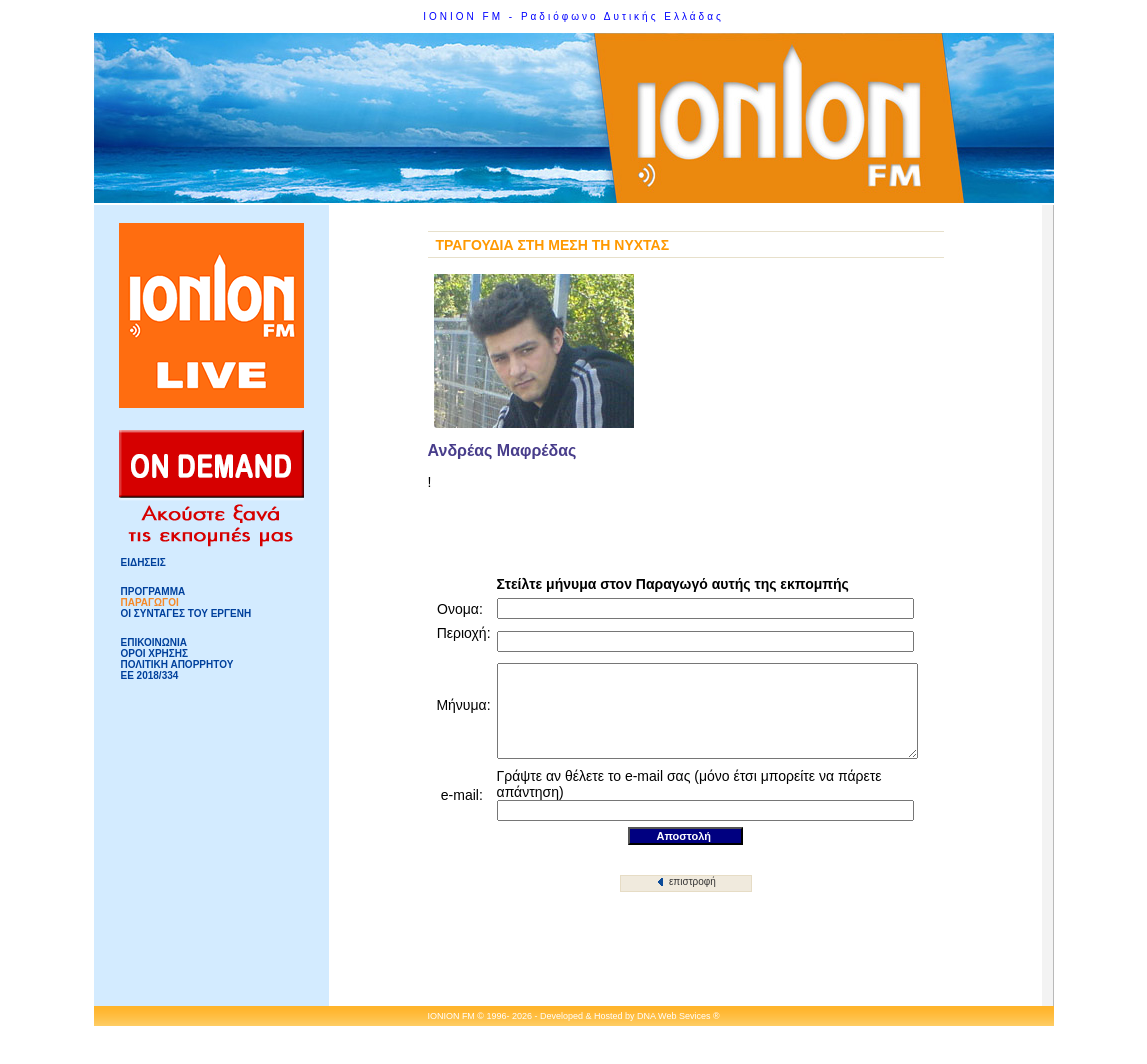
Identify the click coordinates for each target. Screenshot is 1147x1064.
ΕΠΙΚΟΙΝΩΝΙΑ (154, 642)
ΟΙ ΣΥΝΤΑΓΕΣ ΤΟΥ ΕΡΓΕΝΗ (186, 613)
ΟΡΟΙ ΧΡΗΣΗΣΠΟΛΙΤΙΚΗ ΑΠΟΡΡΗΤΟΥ (177, 659)
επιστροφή (686, 883)
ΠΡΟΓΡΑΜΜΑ (153, 591)
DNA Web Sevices (673, 1018)
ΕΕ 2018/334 (150, 675)
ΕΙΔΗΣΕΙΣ (143, 562)
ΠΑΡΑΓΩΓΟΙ (150, 602)
